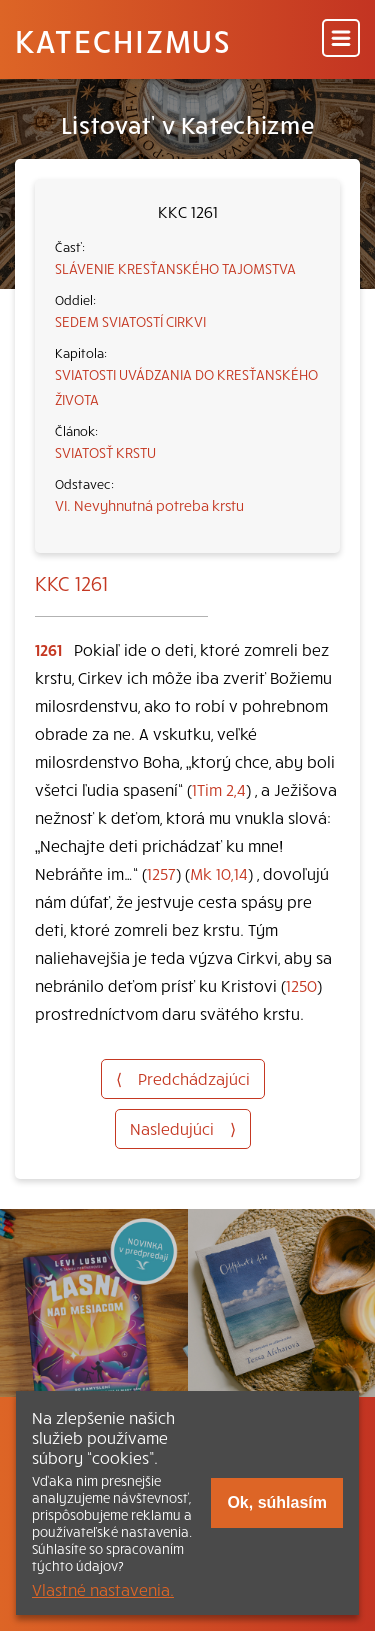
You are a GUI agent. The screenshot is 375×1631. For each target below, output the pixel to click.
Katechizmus (123, 40)
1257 (161, 873)
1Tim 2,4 (219, 789)
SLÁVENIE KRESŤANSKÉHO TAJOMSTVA (175, 268)
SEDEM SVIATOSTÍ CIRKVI (130, 321)
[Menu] (341, 39)
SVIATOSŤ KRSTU (105, 452)
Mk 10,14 (219, 873)
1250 (301, 985)
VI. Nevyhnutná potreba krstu (149, 505)
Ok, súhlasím (277, 1502)
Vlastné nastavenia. (103, 1589)
